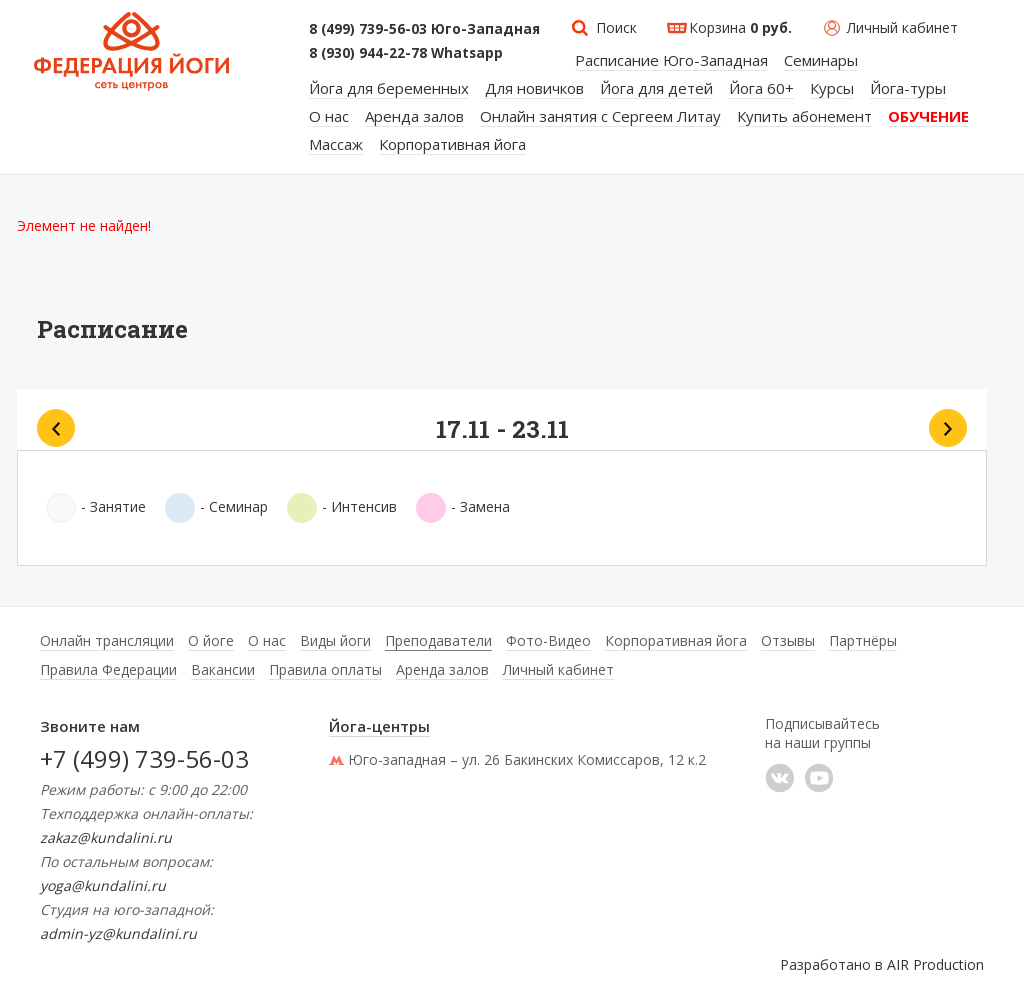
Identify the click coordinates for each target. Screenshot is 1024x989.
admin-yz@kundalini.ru (118, 933)
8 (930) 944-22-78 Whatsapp (406, 53)
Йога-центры (379, 726)
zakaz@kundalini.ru (106, 837)
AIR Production (935, 964)
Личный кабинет (902, 27)
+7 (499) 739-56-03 (144, 758)
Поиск (616, 27)
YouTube (819, 778)
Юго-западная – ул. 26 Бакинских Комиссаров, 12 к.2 (517, 759)
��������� (780, 778)
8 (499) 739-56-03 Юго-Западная (424, 29)
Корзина (740, 27)
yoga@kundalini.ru (103, 885)
